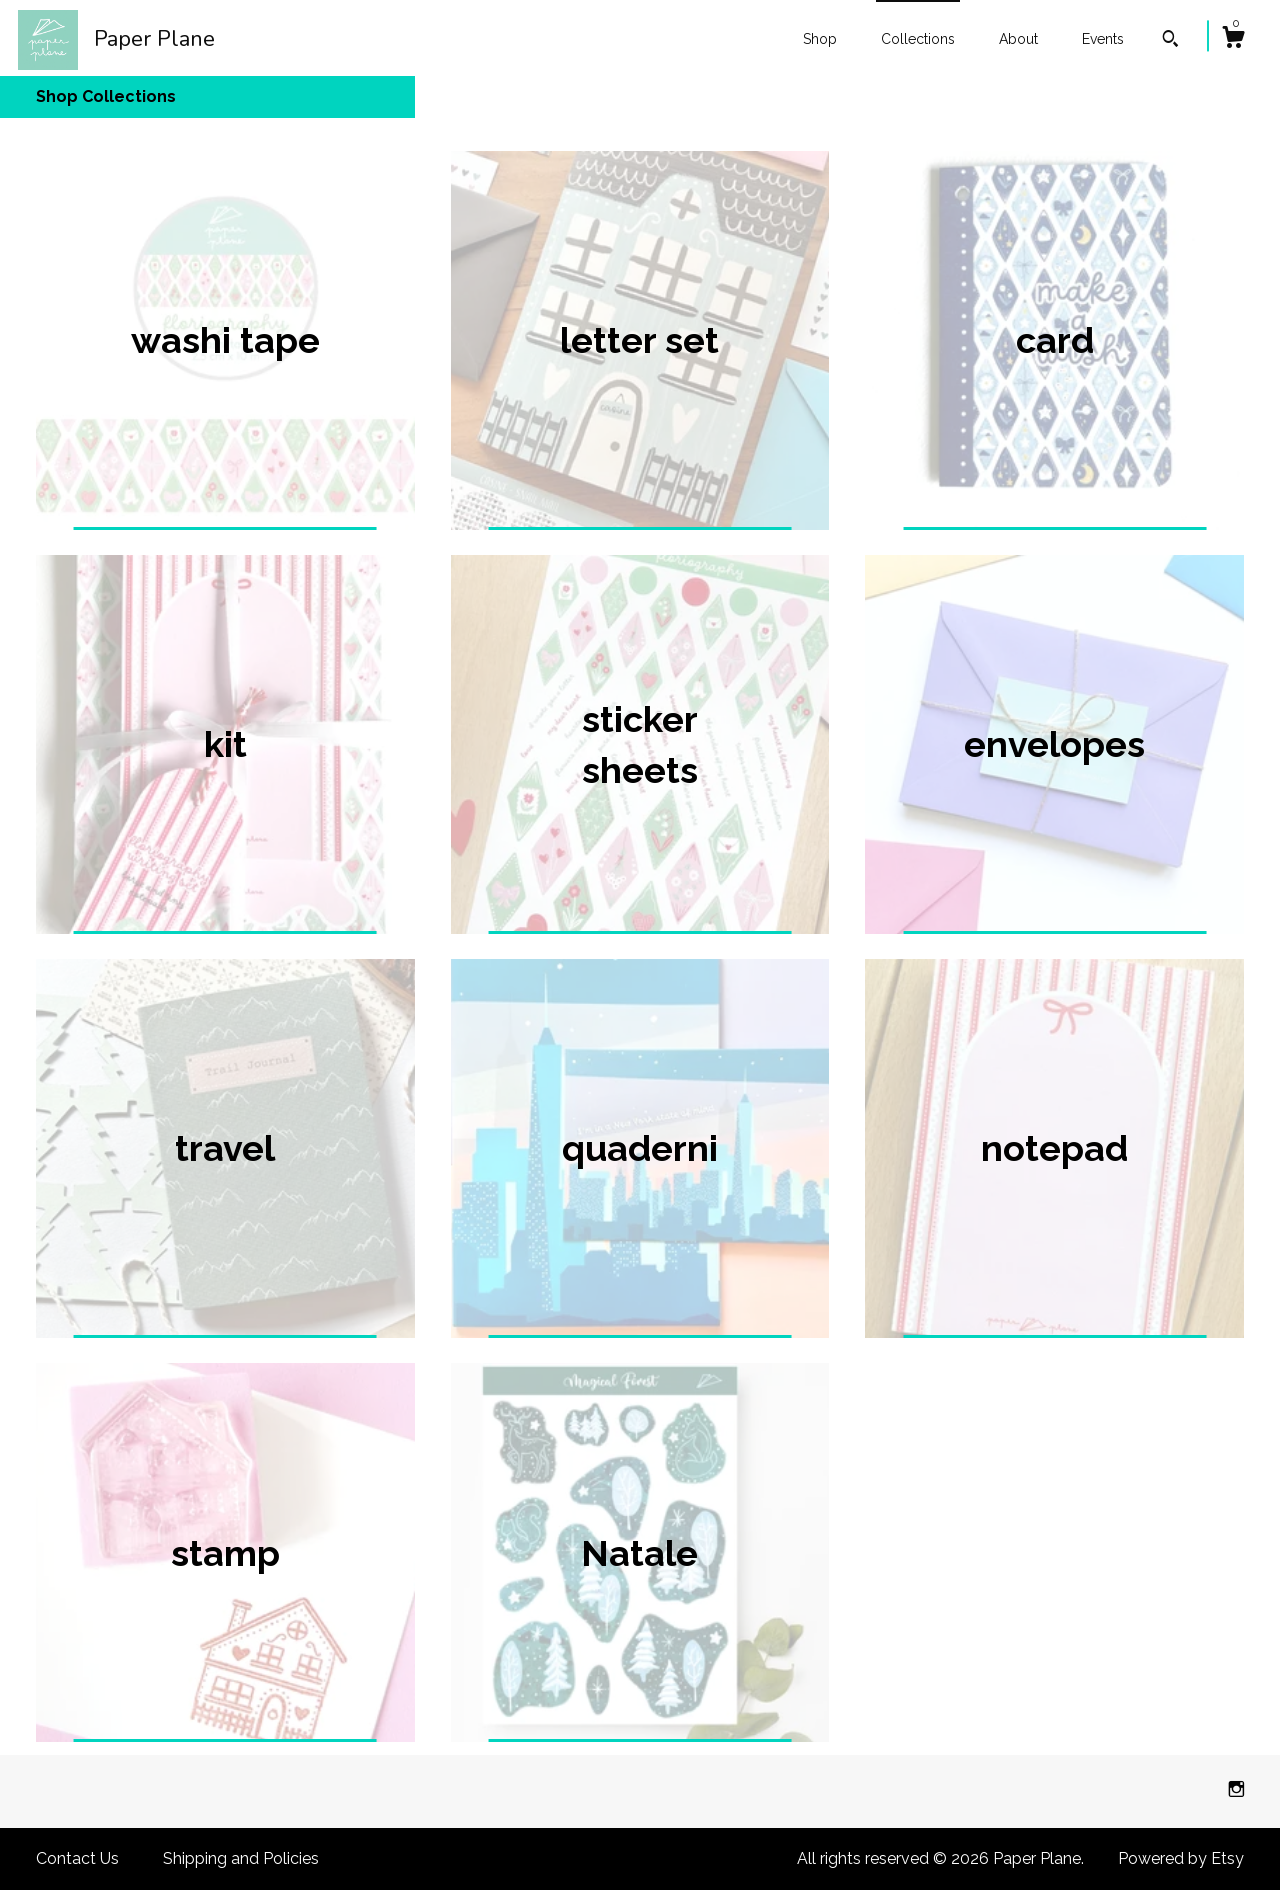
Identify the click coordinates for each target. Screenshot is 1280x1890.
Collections (918, 39)
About (1018, 39)
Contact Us (77, 1858)
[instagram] (1236, 1790)
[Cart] (1233, 40)
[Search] (1170, 41)
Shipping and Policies (241, 1858)
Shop (820, 39)
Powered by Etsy (1181, 1858)
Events (1103, 39)
